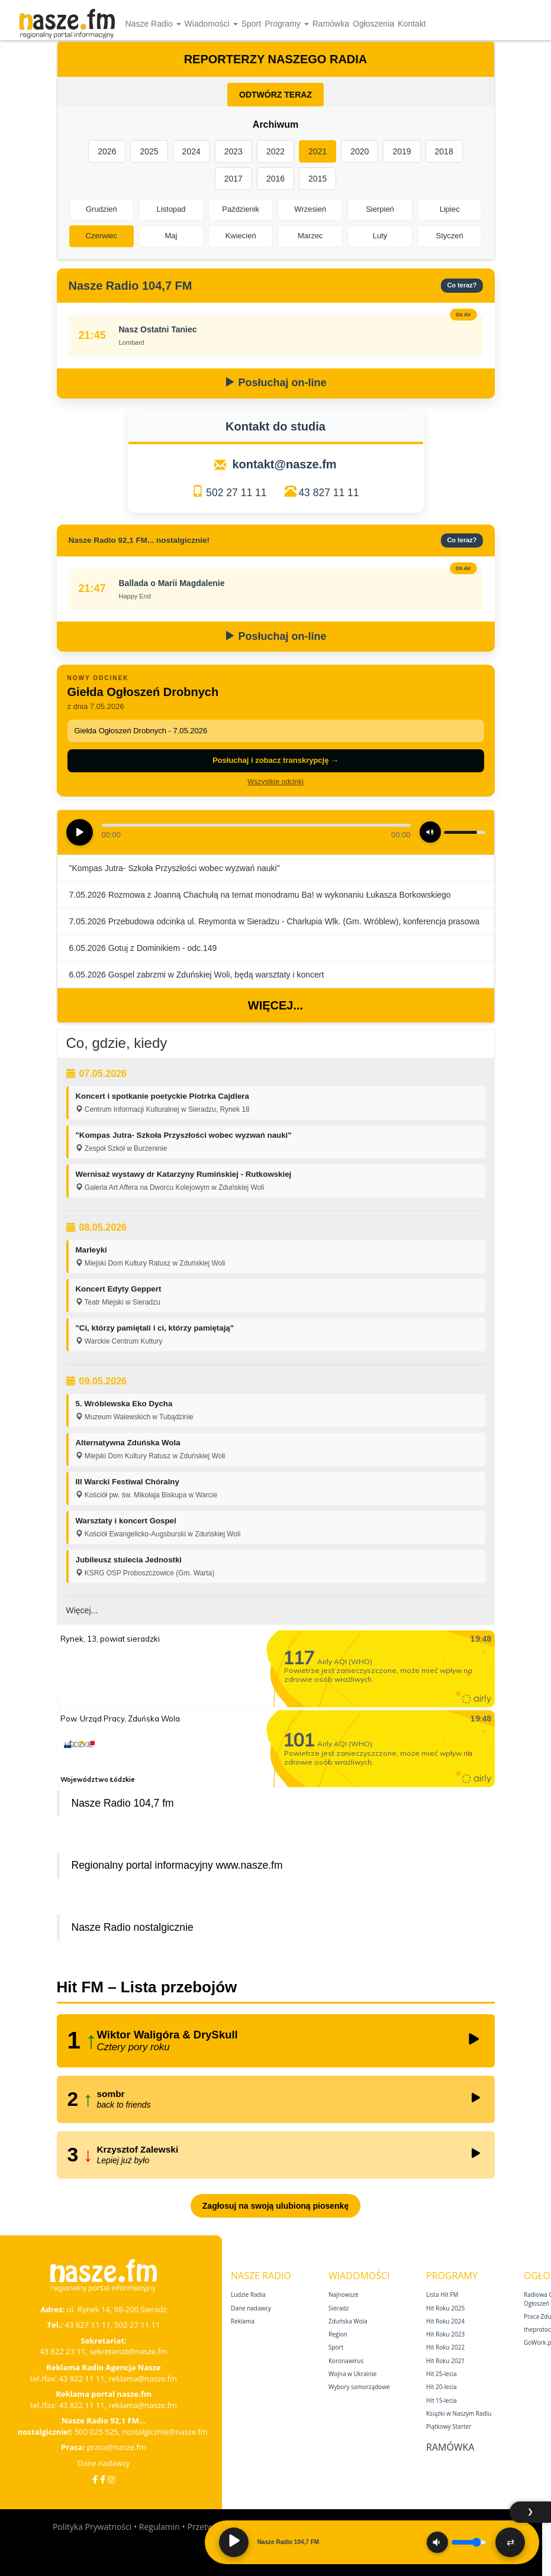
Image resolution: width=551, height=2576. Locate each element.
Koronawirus (345, 2361)
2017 (233, 178)
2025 (149, 151)
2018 (444, 151)
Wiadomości (211, 23)
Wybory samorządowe (359, 2387)
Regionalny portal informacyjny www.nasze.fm (177, 1865)
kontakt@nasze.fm (284, 464)
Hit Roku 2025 (445, 2308)
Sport (251, 23)
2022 (275, 151)
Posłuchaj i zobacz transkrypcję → (275, 760)
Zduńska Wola (348, 2321)
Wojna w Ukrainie (352, 2374)
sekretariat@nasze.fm (128, 2351)
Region (337, 2334)
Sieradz (338, 2308)
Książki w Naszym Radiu (458, 2413)
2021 (317, 151)
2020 (359, 151)
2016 (275, 178)
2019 (401, 151)
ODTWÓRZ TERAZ (275, 94)
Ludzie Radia (248, 2294)
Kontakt (412, 23)
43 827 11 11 (328, 493)
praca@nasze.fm (116, 2447)
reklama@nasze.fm (142, 2378)
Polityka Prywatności (92, 2526)
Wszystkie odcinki (275, 782)
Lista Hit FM (442, 2294)
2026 (107, 151)
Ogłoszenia (373, 23)
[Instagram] (111, 2479)
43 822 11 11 (82, 2378)
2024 (191, 151)
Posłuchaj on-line (275, 383)
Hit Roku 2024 (445, 2321)
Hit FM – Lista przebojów (147, 1987)
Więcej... (275, 1005)
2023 (233, 151)
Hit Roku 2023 (445, 2334)
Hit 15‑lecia (441, 2400)
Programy (287, 23)
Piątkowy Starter (448, 2426)
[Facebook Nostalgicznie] (102, 2479)
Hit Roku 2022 (445, 2347)
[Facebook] (95, 2479)
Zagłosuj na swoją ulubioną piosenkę (275, 2206)
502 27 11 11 (236, 493)
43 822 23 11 (62, 2351)
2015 (317, 178)
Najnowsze (343, 2294)
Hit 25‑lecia (441, 2374)
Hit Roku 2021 (445, 2361)
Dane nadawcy (104, 2463)
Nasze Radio (153, 23)
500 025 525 (96, 2431)
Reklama (242, 2321)
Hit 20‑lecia (441, 2387)
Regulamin (159, 2526)
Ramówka (330, 23)
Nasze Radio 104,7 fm (123, 1803)
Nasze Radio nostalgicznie (133, 1927)
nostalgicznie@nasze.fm (165, 2431)
